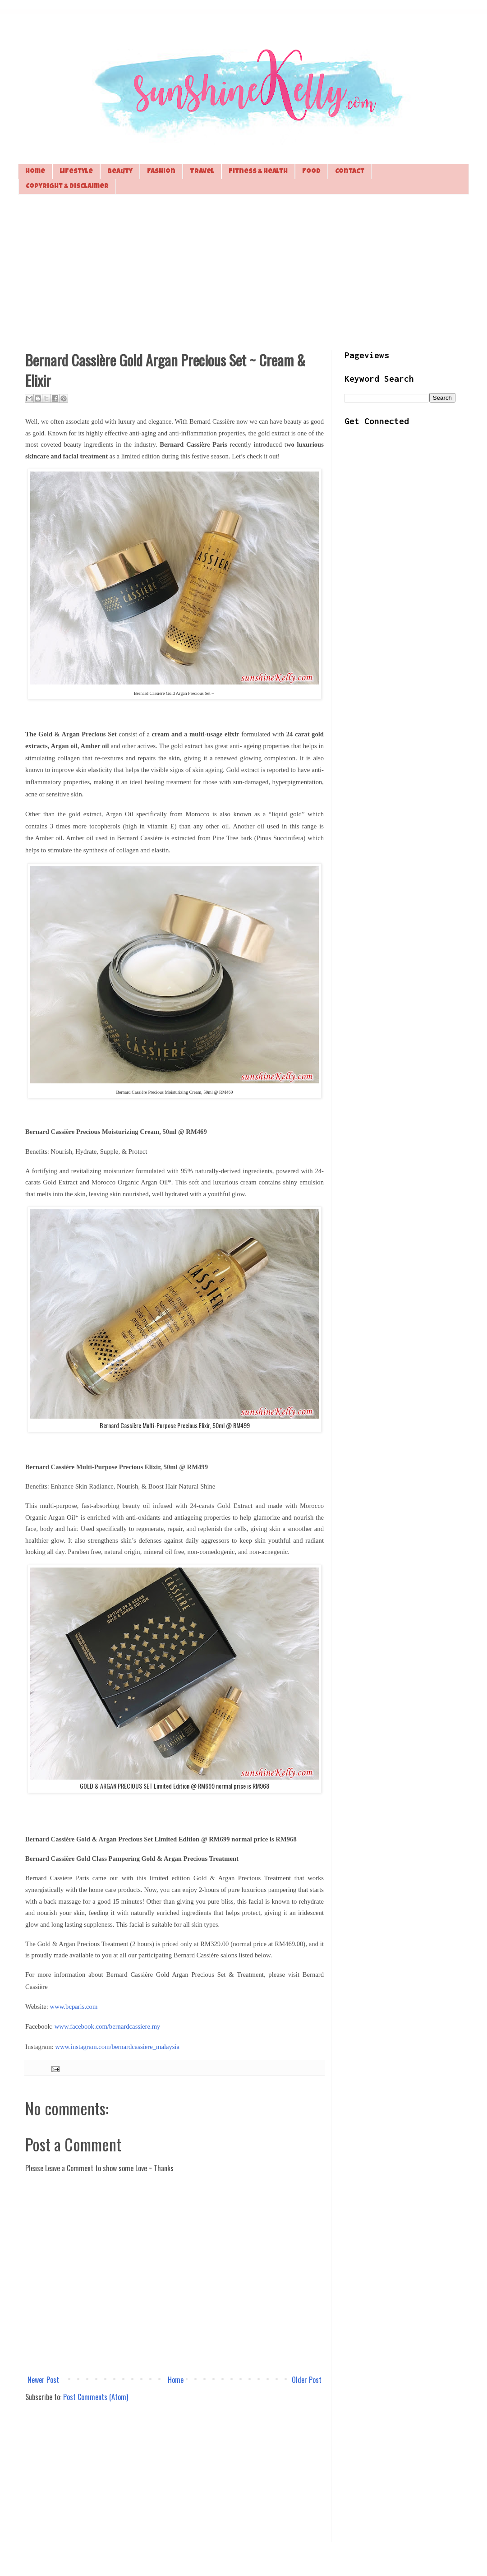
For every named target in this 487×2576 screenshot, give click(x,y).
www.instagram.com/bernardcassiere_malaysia (117, 2046)
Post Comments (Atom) (95, 2396)
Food (311, 171)
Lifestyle (76, 171)
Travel (202, 171)
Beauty (120, 171)
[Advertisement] (243, 271)
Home (35, 171)
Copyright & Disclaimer (67, 186)
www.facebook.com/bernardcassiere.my (108, 2026)
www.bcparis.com (74, 2006)
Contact (349, 171)
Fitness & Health (258, 171)
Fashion (161, 171)
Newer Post (43, 2379)
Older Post (307, 2379)
